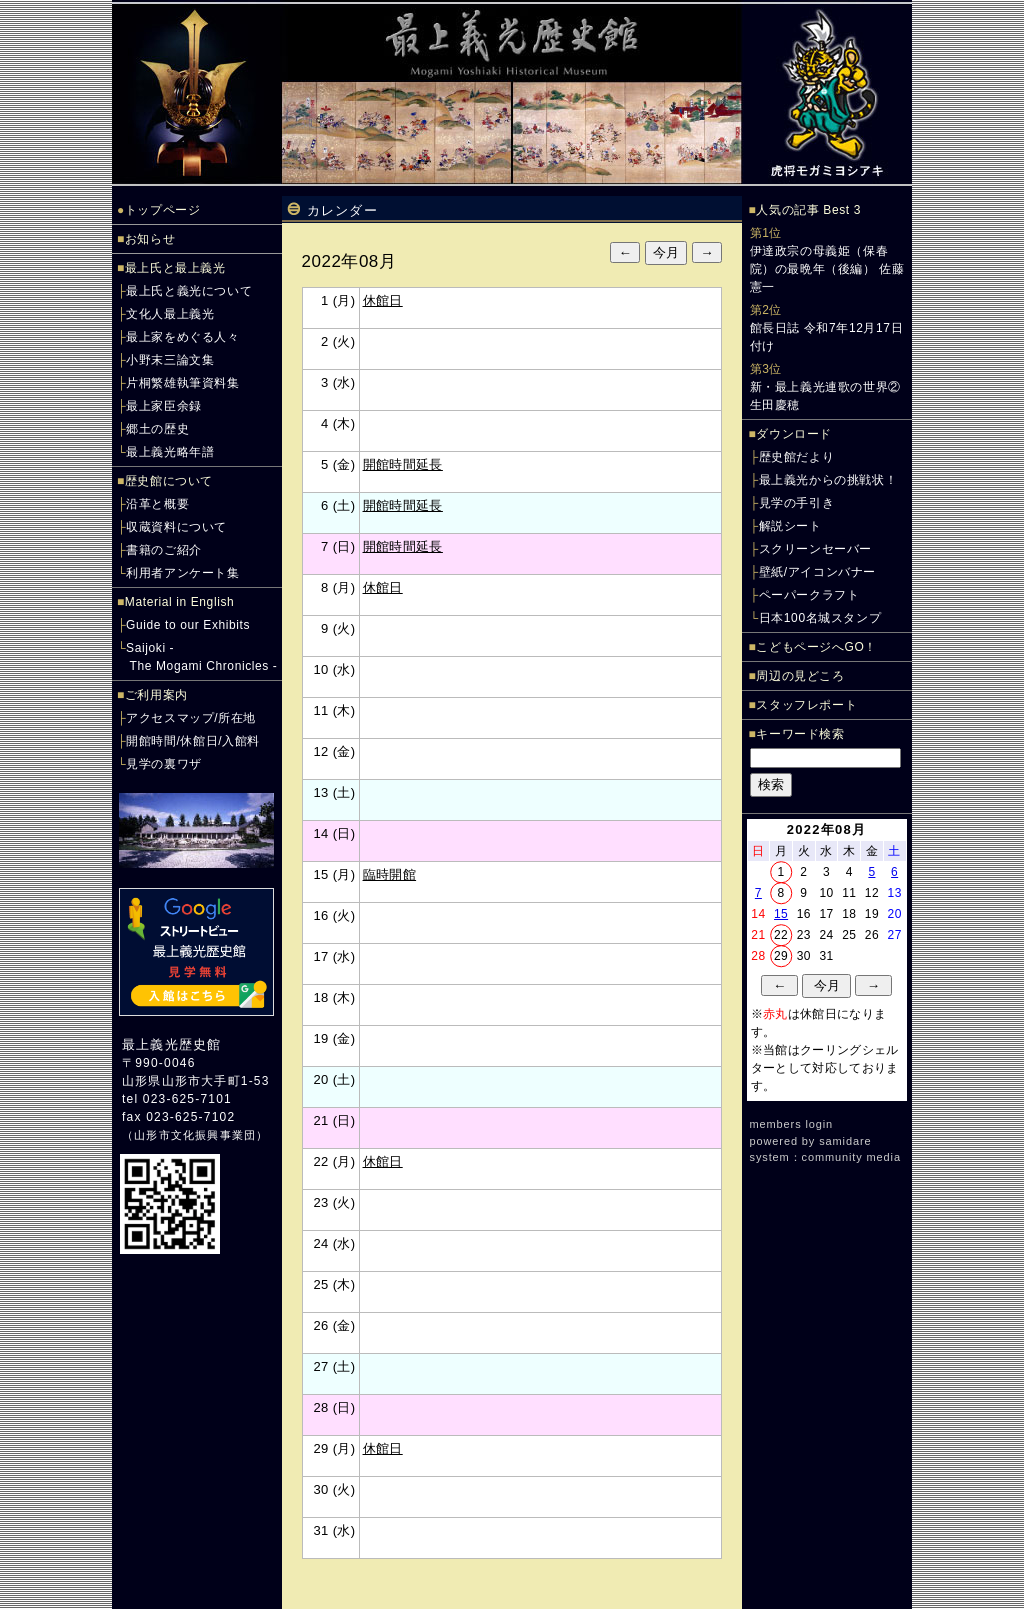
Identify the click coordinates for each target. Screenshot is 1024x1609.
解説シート (790, 526)
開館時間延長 (403, 464)
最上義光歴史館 (171, 1044)
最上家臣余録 (164, 406)
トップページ (163, 210)
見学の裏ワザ (164, 764)
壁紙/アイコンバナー (817, 572)
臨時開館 (390, 874)
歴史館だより (797, 457)
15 (781, 914)
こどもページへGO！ (816, 647)
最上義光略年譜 (170, 452)
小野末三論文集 (170, 360)
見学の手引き (797, 503)
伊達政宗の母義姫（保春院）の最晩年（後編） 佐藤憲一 (827, 269)
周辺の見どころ (800, 676)
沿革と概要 (157, 504)
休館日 (383, 300)
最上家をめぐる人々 (182, 337)
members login (792, 1124)
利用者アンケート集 (182, 573)
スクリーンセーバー (815, 549)
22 (781, 935)
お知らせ (150, 239)
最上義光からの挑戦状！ (828, 480)
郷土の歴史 (157, 429)
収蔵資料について (176, 527)
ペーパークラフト (809, 595)
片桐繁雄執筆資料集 (182, 383)
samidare (845, 1141)
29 (781, 956)
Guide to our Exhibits (188, 625)
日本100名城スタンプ (820, 618)
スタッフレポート (806, 705)
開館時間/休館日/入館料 (193, 741)
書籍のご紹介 (164, 550)
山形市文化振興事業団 (195, 1135)
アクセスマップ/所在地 (191, 718)
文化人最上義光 (170, 314)
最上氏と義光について (189, 291)
